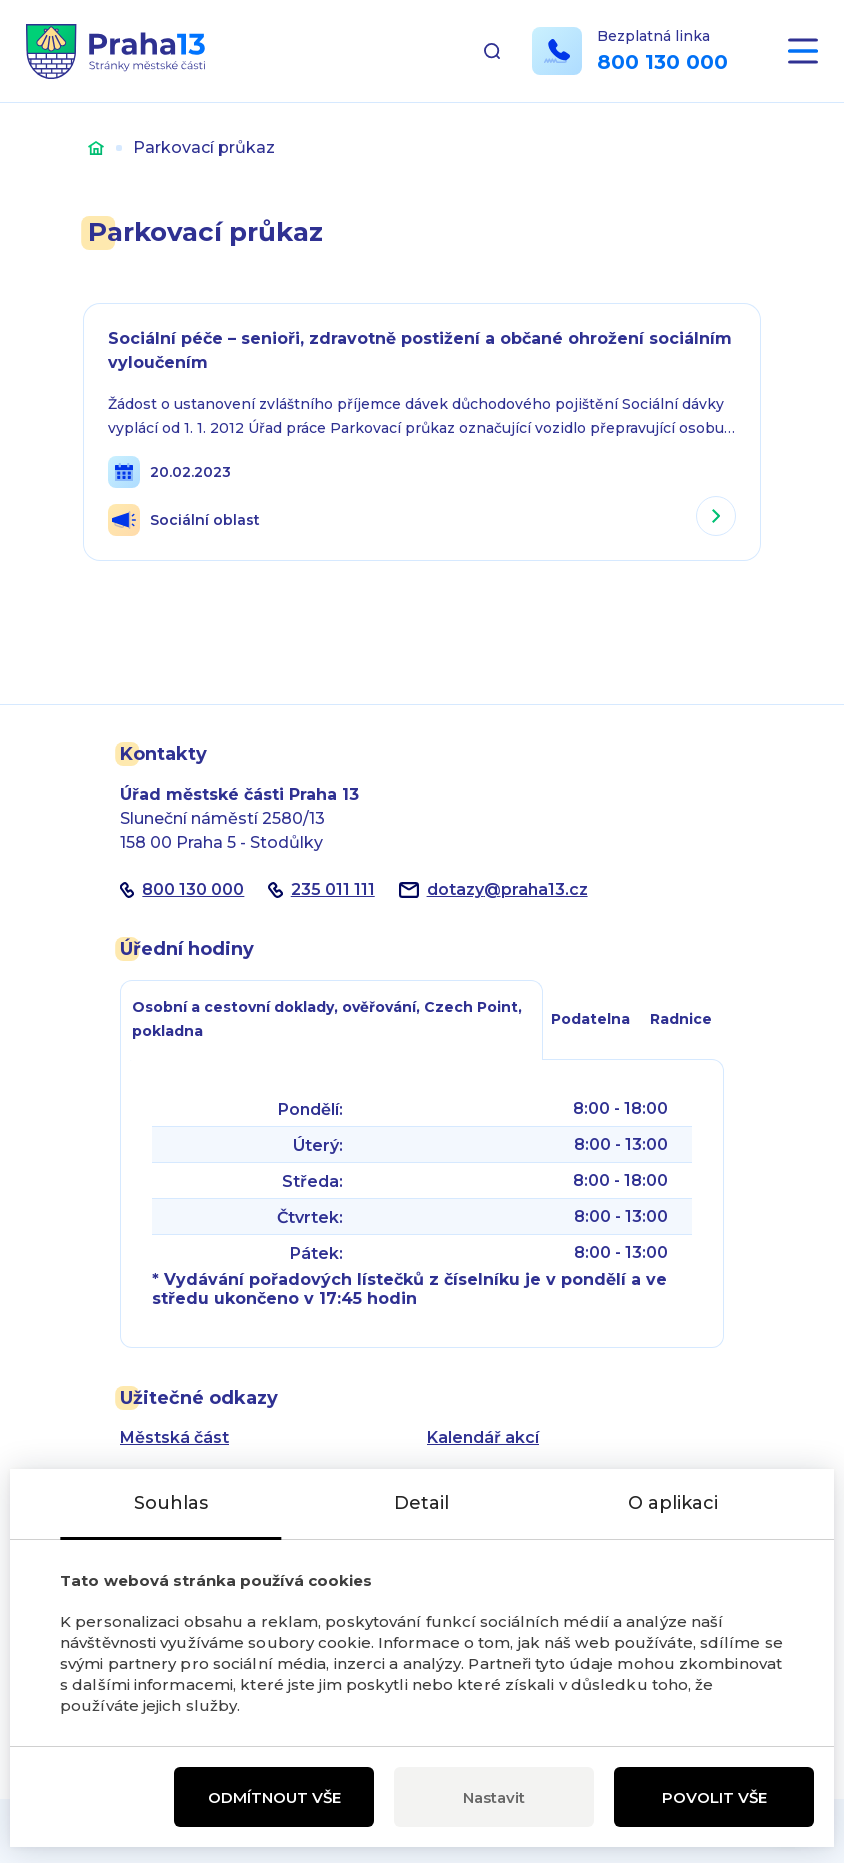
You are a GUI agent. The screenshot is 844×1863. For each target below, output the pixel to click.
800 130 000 (662, 63)
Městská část (174, 1437)
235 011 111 (333, 889)
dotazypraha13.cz (507, 889)
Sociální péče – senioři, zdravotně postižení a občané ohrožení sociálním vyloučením (420, 350)
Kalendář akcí (483, 1437)
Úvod (96, 147)
